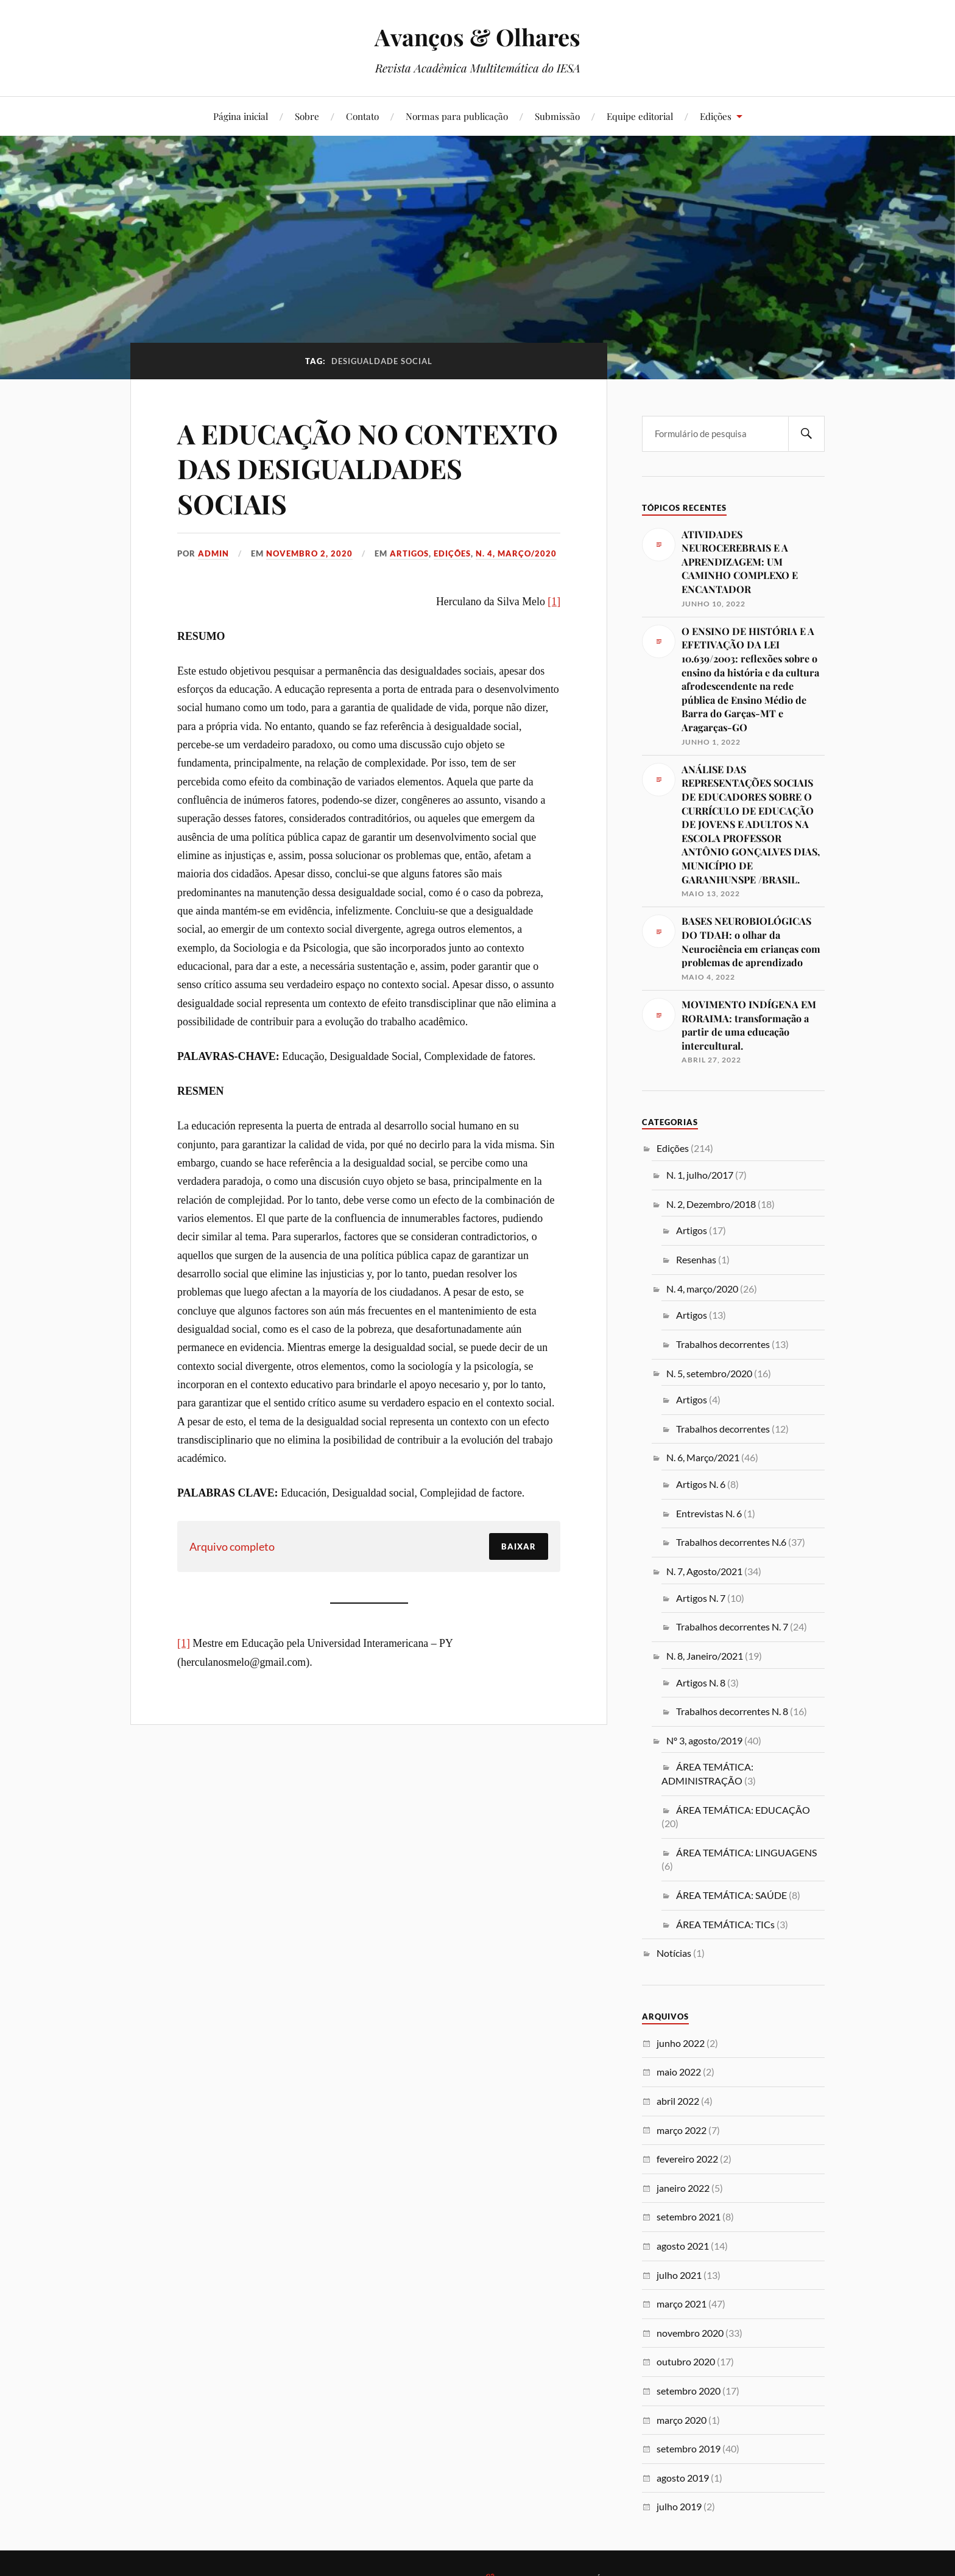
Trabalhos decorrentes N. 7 (732, 1626)
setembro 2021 (689, 2216)
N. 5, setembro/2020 (709, 1373)
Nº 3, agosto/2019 (704, 1740)
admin (213, 553)
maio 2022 (679, 2071)
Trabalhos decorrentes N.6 (731, 1542)
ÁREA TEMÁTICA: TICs (725, 1924)
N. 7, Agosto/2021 (704, 1571)
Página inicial (240, 116)
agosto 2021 (683, 2245)
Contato (362, 116)
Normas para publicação (457, 116)
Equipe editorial (640, 116)
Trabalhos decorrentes (723, 1344)
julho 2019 (679, 2506)
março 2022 (682, 2130)
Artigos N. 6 (700, 1484)
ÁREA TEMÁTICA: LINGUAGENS (746, 1852)
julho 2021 (679, 2275)
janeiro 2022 (683, 2188)
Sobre (307, 116)
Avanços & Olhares (477, 36)
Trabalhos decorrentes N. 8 (732, 1711)
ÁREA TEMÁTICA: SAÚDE (731, 1895)
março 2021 (682, 2303)
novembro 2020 (690, 2333)
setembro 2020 (689, 2390)
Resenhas (696, 1259)
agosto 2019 (683, 2477)
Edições (715, 116)
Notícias (674, 1953)
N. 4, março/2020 (516, 553)
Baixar (518, 1546)
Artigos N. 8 (700, 1682)
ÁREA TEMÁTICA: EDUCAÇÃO (743, 1810)
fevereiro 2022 (687, 2158)
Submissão (557, 116)
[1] (554, 601)
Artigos (409, 553)
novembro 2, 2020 (309, 553)
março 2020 (682, 2420)
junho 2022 (681, 2043)
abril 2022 (678, 2101)
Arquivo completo (232, 1546)
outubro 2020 (686, 2361)
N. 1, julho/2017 (699, 1175)
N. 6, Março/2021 (702, 1457)
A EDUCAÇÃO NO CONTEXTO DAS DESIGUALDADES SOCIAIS (367, 468)
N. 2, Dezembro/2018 (711, 1204)
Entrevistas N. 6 (709, 1513)
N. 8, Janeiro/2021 (704, 1656)
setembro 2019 (689, 2448)
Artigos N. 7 (700, 1598)
